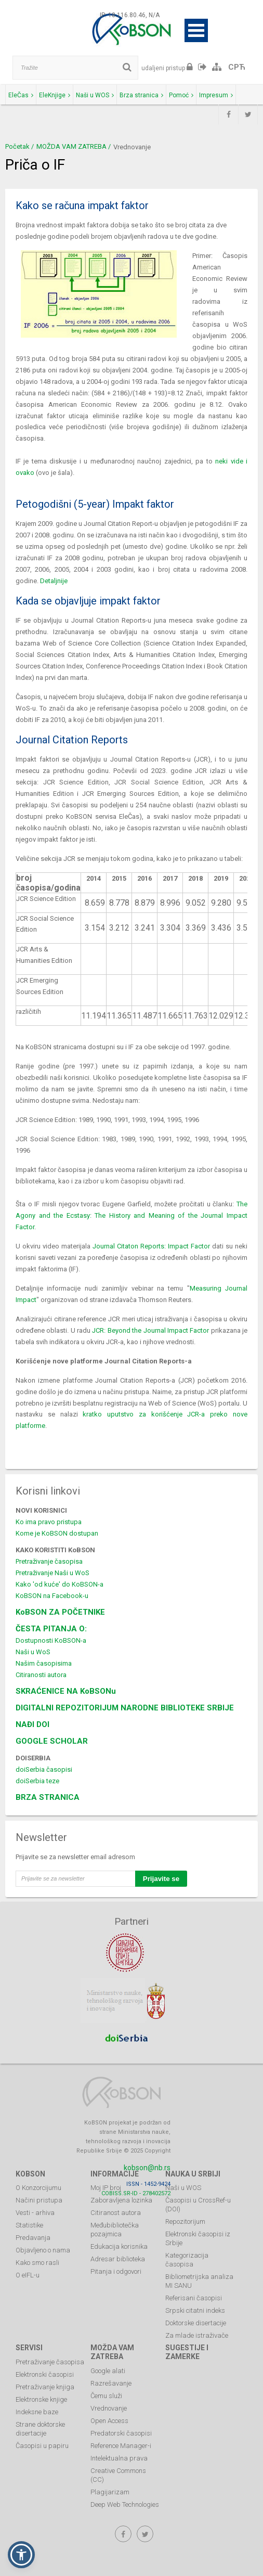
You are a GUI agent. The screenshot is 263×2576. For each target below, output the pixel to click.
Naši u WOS (95, 95)
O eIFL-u (28, 2275)
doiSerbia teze (37, 1781)
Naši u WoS (33, 1652)
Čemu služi (106, 2396)
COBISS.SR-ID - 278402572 (135, 2193)
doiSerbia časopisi (44, 1769)
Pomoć (181, 95)
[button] (21, 2555)
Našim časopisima (44, 1663)
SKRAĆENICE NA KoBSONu (66, 1691)
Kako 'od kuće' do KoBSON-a (59, 1584)
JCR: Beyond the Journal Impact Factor (150, 1330)
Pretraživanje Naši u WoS (52, 1573)
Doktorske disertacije (195, 2323)
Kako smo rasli (37, 2262)
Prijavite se (161, 1879)
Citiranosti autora (41, 1675)
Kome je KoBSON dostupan (57, 1533)
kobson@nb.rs (147, 2167)
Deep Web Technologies (124, 2504)
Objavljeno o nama (43, 2250)
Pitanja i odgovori (115, 2271)
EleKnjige (54, 95)
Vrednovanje (108, 2408)
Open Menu (196, 30)
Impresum (216, 95)
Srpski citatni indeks (195, 2310)
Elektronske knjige (41, 2399)
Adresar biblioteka (117, 2259)
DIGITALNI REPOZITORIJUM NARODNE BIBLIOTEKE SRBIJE (125, 1707)
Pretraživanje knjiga (45, 2387)
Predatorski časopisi (121, 2433)
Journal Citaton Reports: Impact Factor (151, 1246)
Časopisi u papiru (42, 2446)
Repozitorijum (185, 2221)
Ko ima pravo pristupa (49, 1522)
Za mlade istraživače (196, 2335)
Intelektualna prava (119, 2458)
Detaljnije (54, 581)
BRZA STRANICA (48, 1797)
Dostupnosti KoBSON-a (51, 1640)
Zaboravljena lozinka (121, 2200)
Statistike (29, 2225)
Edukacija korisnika (119, 2246)
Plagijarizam (109, 2492)
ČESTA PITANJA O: (51, 1628)
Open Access (109, 2421)
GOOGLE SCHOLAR (52, 1741)
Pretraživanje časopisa (49, 1561)
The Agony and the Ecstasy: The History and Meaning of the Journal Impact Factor (131, 1215)
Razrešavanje (111, 2383)
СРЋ (236, 67)
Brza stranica (141, 95)
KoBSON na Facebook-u (52, 1596)
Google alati (107, 2371)
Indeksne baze (37, 2412)
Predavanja (33, 2238)
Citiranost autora (115, 2213)
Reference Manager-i (120, 2446)
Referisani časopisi (193, 2298)
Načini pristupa (39, 2200)
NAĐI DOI (32, 1724)
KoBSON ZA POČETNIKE (60, 1612)
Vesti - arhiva (35, 2213)
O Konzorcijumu (38, 2188)
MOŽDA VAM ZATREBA (71, 146)
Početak (17, 146)
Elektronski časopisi (45, 2374)
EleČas (20, 95)
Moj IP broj (105, 2188)
